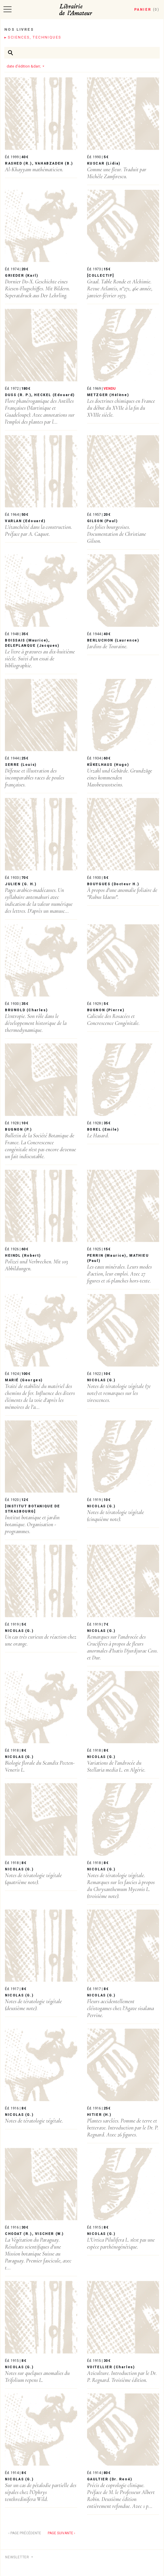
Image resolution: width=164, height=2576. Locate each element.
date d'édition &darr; (24, 66)
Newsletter (17, 2557)
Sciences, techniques (33, 37)
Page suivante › (61, 2533)
